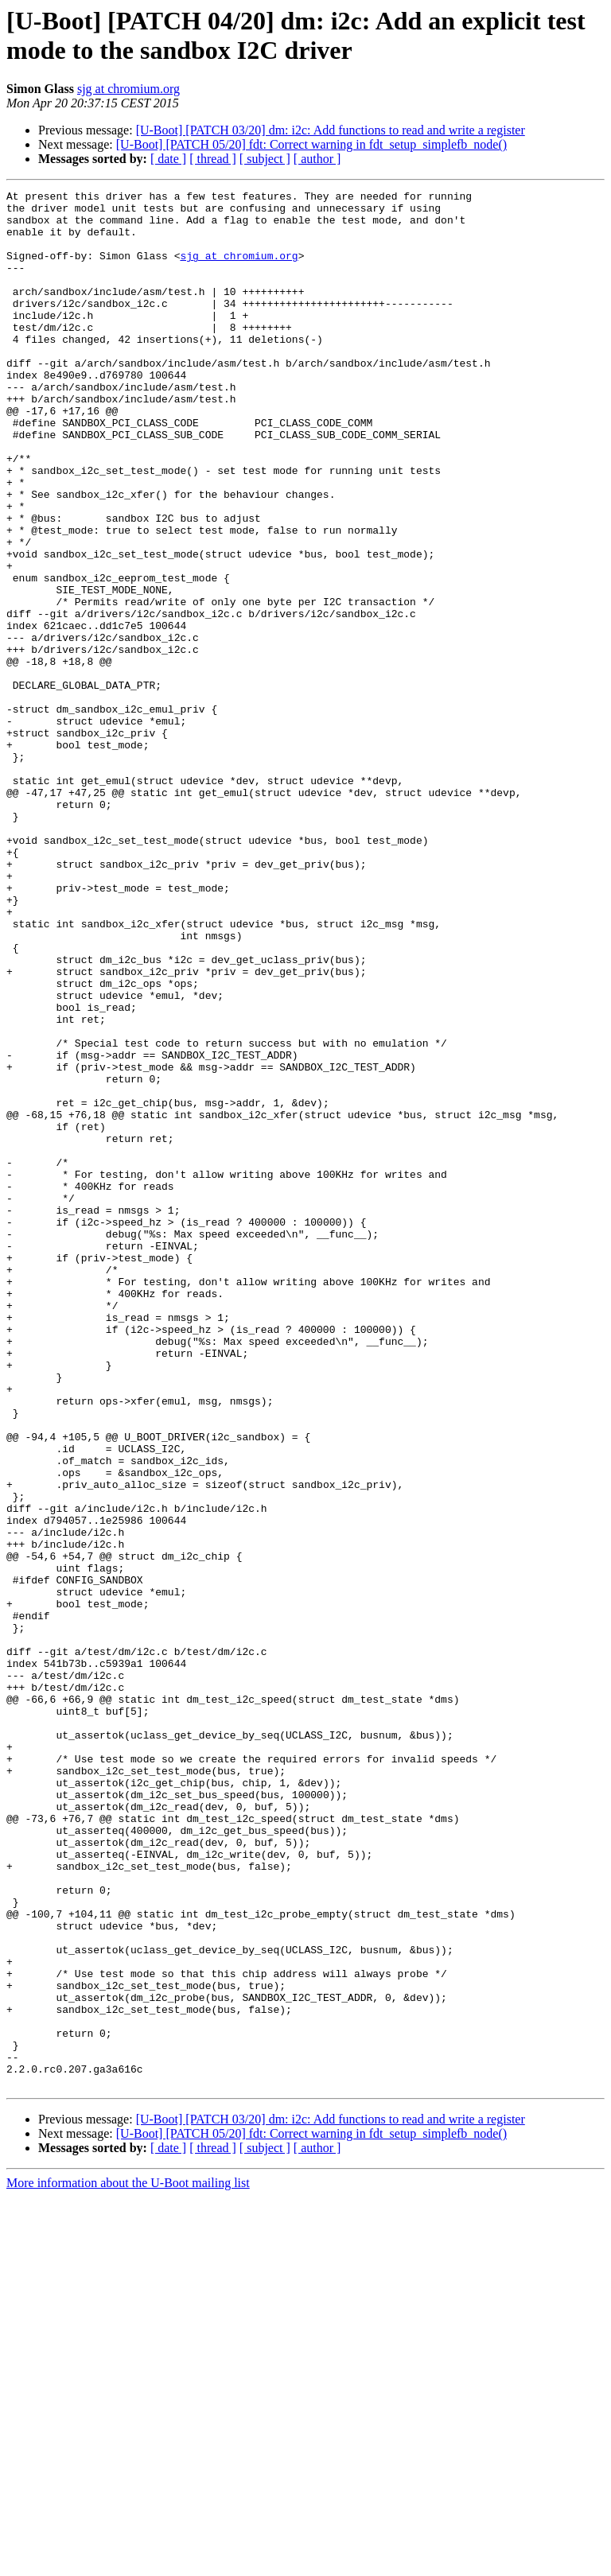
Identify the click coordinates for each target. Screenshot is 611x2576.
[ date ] (168, 158)
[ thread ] (212, 158)
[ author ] (317, 158)
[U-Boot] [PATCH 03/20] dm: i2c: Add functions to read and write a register (330, 130)
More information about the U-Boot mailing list (128, 2562)
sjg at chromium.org (128, 88)
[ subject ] (264, 158)
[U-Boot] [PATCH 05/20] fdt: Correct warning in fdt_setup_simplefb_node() (311, 144)
